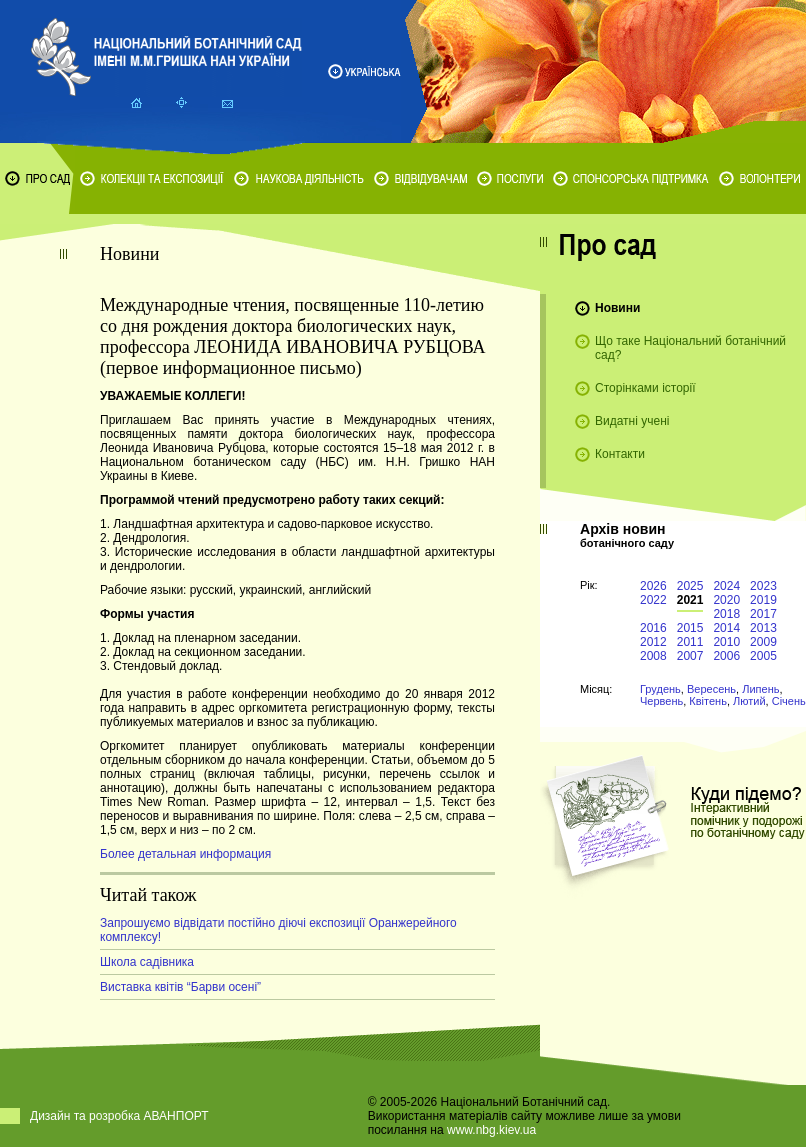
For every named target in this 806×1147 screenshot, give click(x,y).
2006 (726, 656)
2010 (726, 642)
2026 (653, 586)
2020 (726, 600)
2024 (726, 586)
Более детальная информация (185, 854)
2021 (690, 600)
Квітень (708, 701)
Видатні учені (632, 421)
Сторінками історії (645, 388)
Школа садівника (147, 962)
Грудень (660, 689)
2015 (690, 628)
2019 (763, 600)
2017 (763, 614)
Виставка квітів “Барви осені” (180, 987)
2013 (763, 628)
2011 (690, 642)
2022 (653, 600)
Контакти (620, 454)
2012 (653, 642)
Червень (661, 701)
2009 (763, 642)
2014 (726, 628)
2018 (726, 614)
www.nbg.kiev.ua (491, 1130)
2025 (690, 586)
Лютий (749, 701)
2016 (653, 628)
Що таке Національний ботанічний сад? (690, 348)
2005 (763, 656)
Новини (617, 308)
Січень (789, 701)
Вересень (711, 689)
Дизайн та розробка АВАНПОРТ (119, 1116)
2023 (763, 586)
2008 (653, 656)
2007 (690, 656)
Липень (760, 689)
